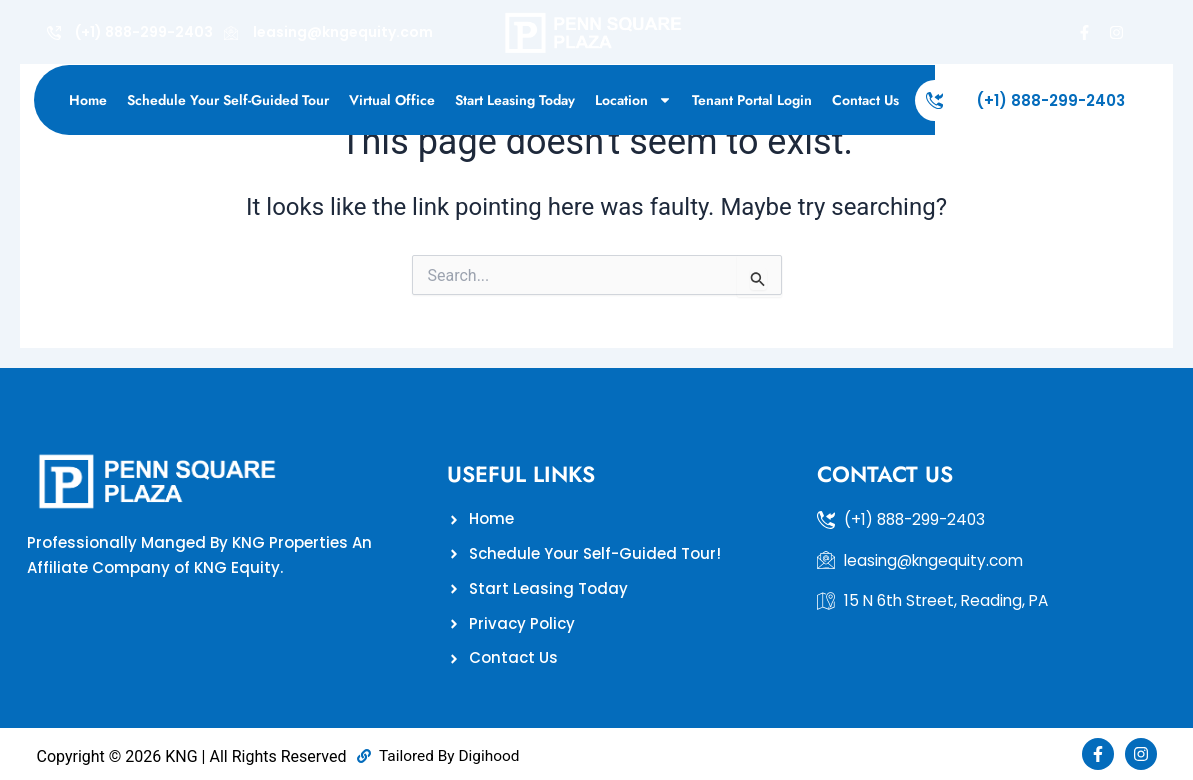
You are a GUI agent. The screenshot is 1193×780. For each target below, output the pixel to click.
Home (88, 100)
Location (633, 100)
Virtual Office (392, 100)
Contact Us (865, 100)
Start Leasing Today (515, 100)
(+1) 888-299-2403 (1050, 100)
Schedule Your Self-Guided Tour (228, 100)
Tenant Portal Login (752, 100)
